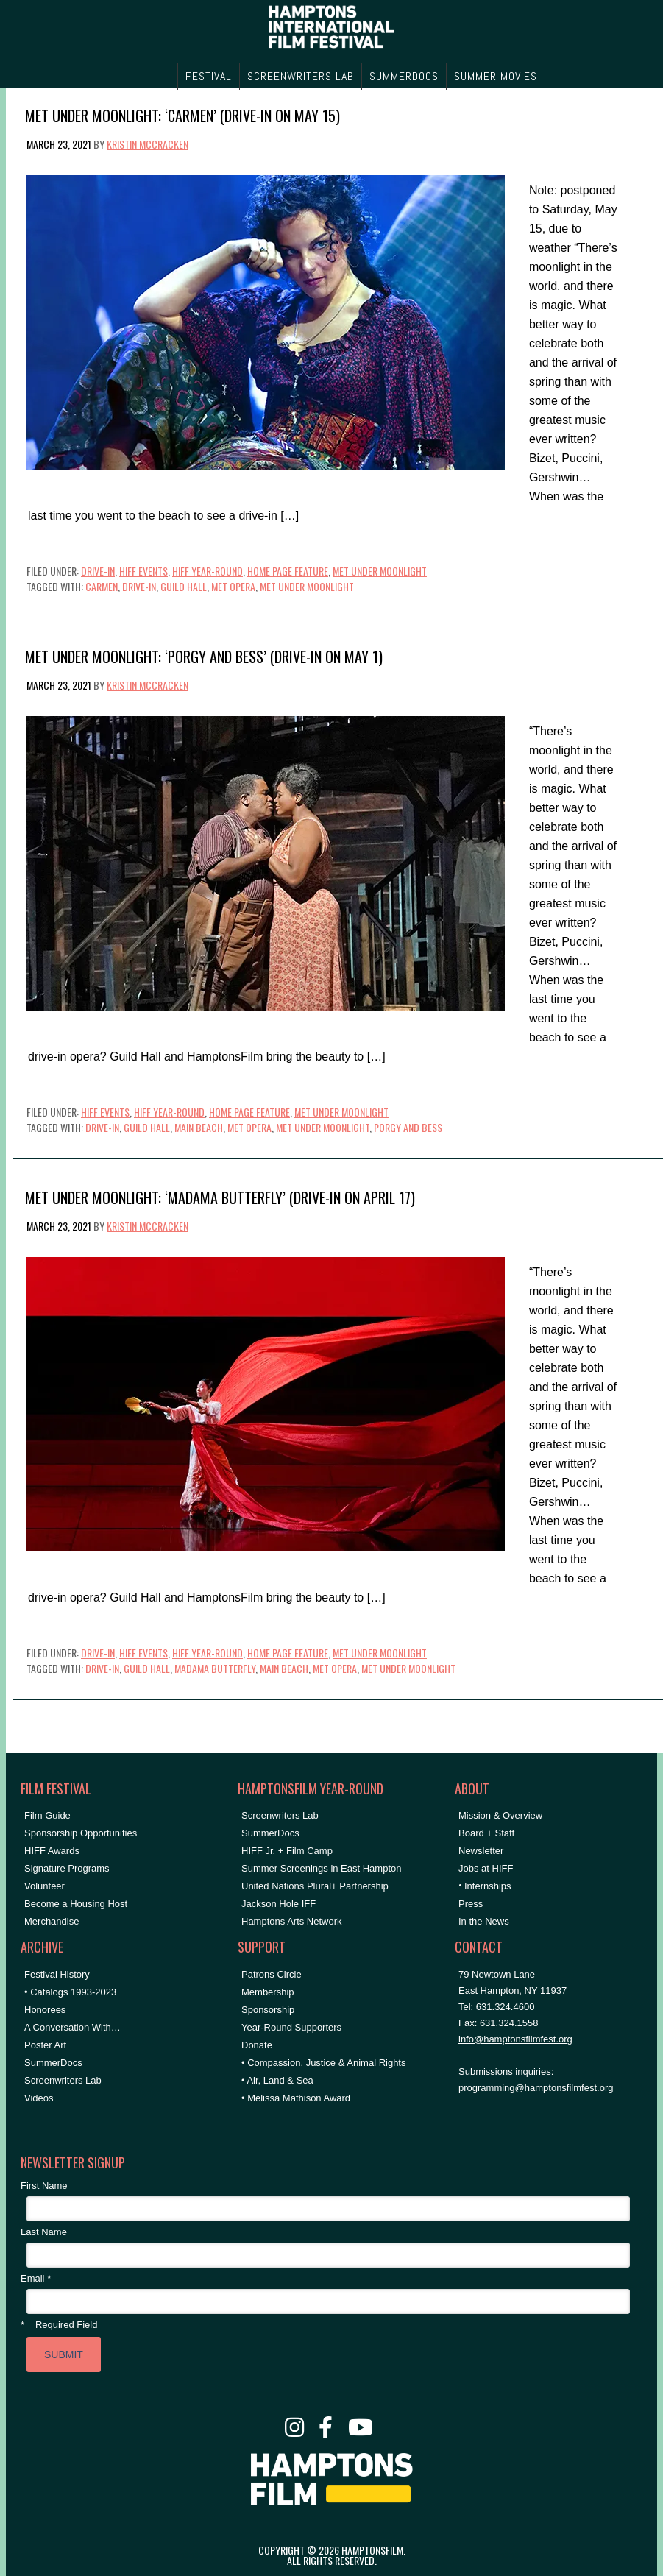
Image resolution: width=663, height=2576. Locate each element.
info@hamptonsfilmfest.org (515, 2039)
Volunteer (44, 1886)
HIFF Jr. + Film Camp (287, 1850)
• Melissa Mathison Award (295, 2097)
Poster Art (45, 2044)
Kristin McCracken (147, 144)
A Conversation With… (72, 2027)
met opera (233, 586)
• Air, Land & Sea (277, 2080)
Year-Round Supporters (291, 2027)
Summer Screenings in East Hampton (321, 1868)
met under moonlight (307, 586)
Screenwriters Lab (63, 2080)
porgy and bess (408, 1127)
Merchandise (51, 1921)
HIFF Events (143, 570)
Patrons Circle (271, 1974)
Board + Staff (486, 1833)
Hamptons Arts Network (291, 1921)
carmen (101, 586)
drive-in (139, 586)
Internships (487, 1886)
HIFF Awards (51, 1850)
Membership (267, 1992)
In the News (483, 1921)
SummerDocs (53, 2062)
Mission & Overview (500, 1815)
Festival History (57, 1974)
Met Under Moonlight (380, 570)
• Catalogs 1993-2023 (70, 1992)
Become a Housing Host (75, 1903)
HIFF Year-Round (207, 570)
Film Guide (47, 1815)
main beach (198, 1127)
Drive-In (98, 570)
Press (470, 1903)
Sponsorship (267, 2009)
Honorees (44, 2009)
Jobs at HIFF (485, 1868)
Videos (39, 2097)
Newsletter (480, 1850)
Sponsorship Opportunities (80, 1833)
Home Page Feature (287, 570)
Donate (256, 2044)
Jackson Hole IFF (278, 1903)
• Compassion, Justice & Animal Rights (323, 2062)
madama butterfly (214, 1668)
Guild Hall (183, 586)
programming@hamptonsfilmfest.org (535, 2087)
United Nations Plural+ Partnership (315, 1886)
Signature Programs (67, 1868)
